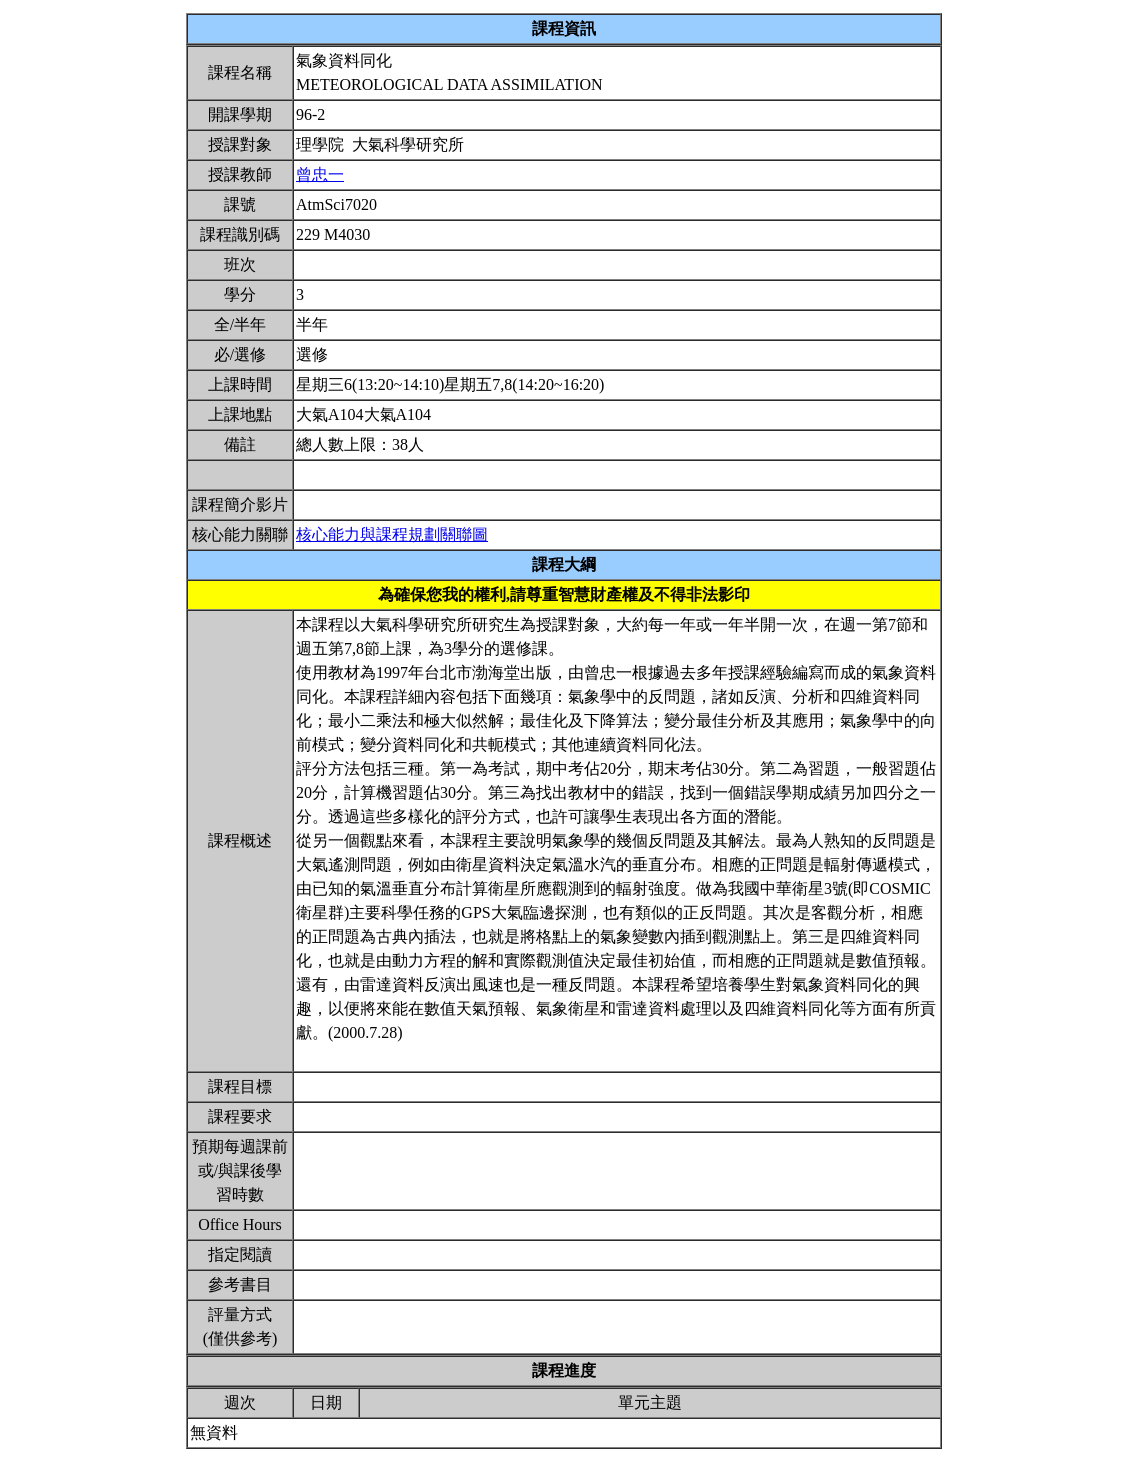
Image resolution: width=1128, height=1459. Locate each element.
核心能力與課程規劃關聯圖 (392, 534)
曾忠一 (320, 174)
